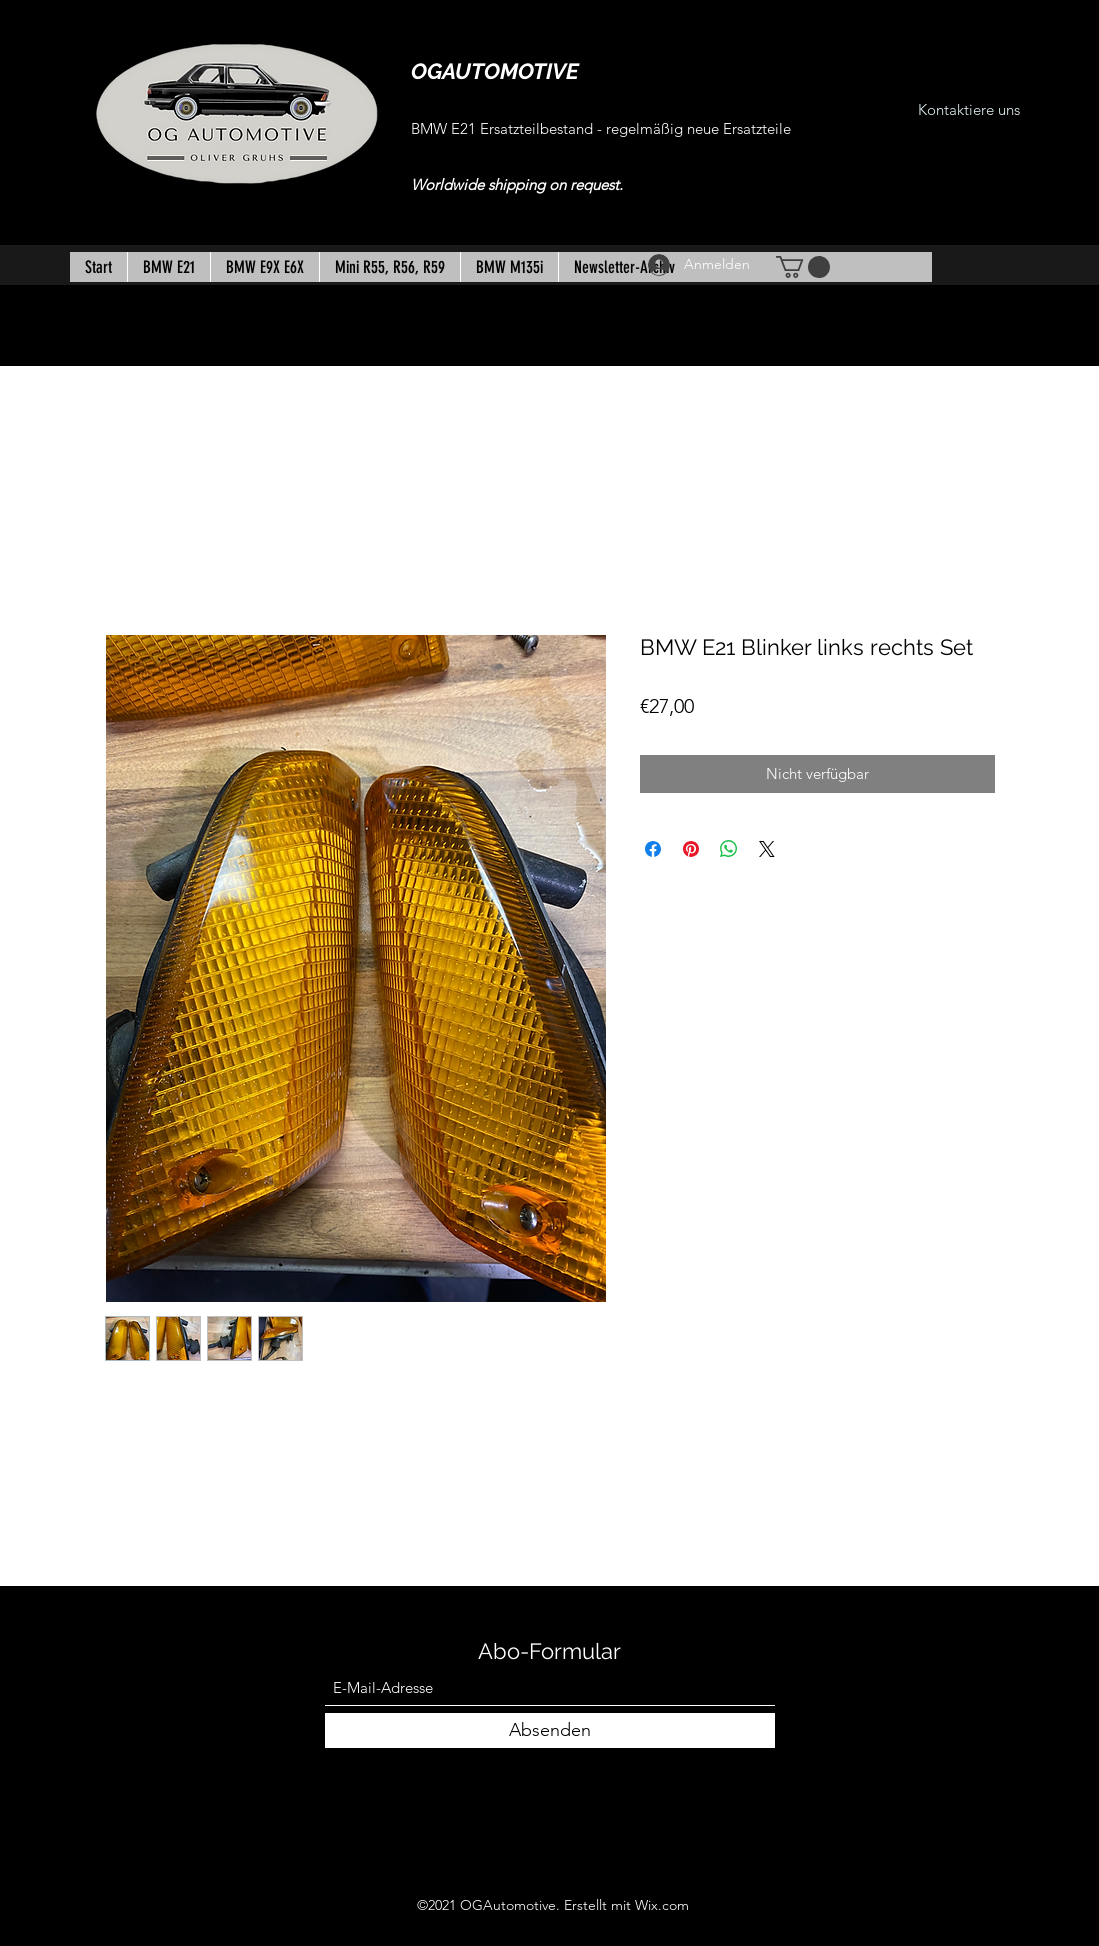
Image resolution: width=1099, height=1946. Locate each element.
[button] (803, 267)
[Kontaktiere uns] (969, 110)
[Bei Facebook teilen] (653, 849)
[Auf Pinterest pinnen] (691, 849)
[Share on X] (767, 849)
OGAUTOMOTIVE (495, 71)
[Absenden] (550, 1730)
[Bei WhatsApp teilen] (729, 849)
